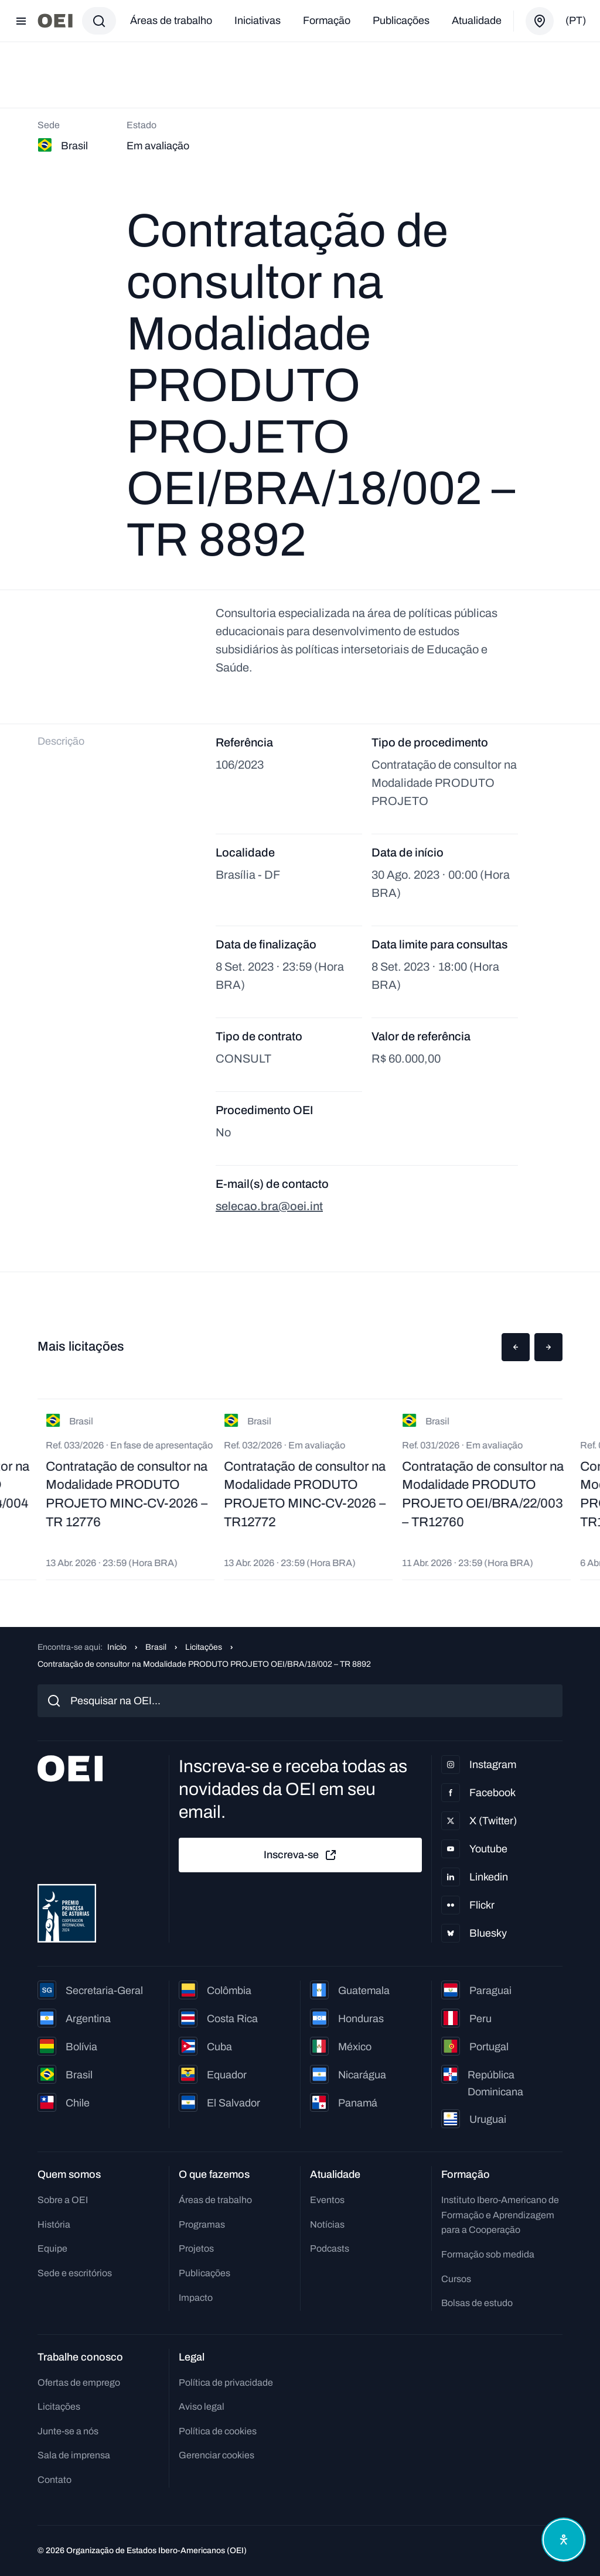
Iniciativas (257, 20)
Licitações (203, 1647)
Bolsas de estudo (477, 2303)
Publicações (401, 20)
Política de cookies (218, 2431)
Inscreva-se (301, 1855)
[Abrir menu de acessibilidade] (563, 2539)
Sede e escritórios (75, 2273)
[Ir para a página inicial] (55, 20)
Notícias (327, 2224)
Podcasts (329, 2248)
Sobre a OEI (63, 2200)
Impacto (196, 2298)
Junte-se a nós (68, 2431)
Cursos (456, 2279)
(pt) (575, 20)
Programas (202, 2224)
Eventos (327, 2200)
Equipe (52, 2248)
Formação (326, 20)
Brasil (155, 1647)
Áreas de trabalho (171, 20)
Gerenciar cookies (216, 2455)
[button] (516, 1347)
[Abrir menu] (21, 21)
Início (117, 1647)
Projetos (196, 2248)
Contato (54, 2480)
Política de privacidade (226, 2382)
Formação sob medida (487, 2254)
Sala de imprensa (74, 2455)
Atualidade (477, 20)
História (54, 2224)
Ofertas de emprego (79, 2382)
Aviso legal (201, 2406)
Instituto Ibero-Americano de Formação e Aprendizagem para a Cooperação (500, 2215)
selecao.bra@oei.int (269, 1206)
